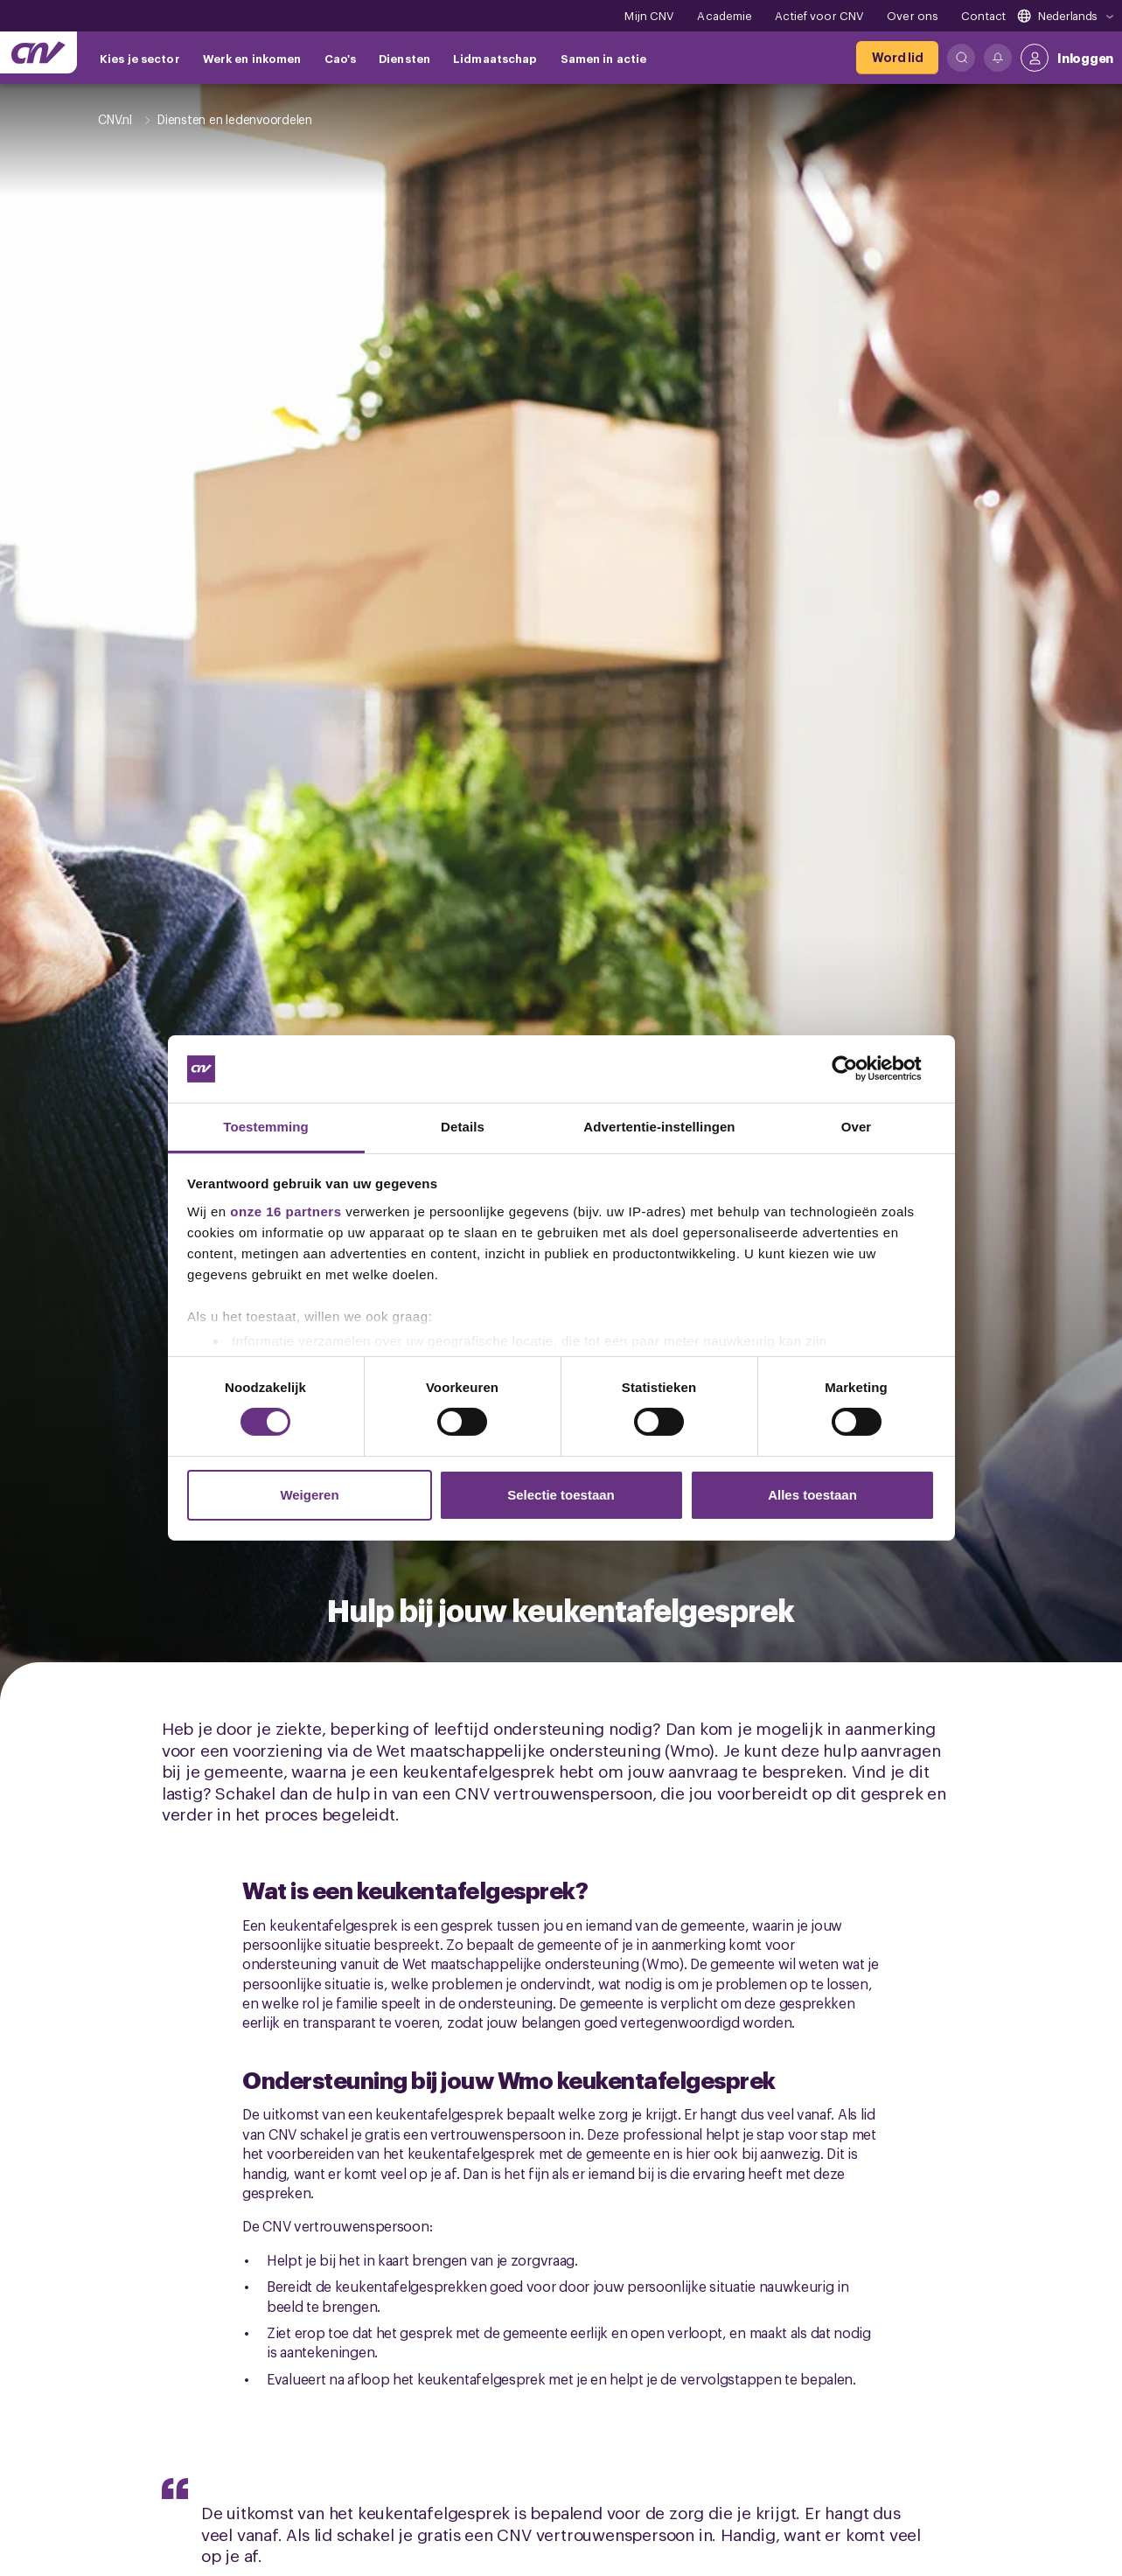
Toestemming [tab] (266, 1126)
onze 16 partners (285, 1211)
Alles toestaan (812, 1494)
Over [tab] (856, 1126)
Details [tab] (462, 1126)
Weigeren (309, 1494)
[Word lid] (897, 57)
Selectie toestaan (561, 1494)
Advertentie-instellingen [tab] (659, 1126)
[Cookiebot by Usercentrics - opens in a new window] (858, 1068)
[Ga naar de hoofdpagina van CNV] (38, 52)
